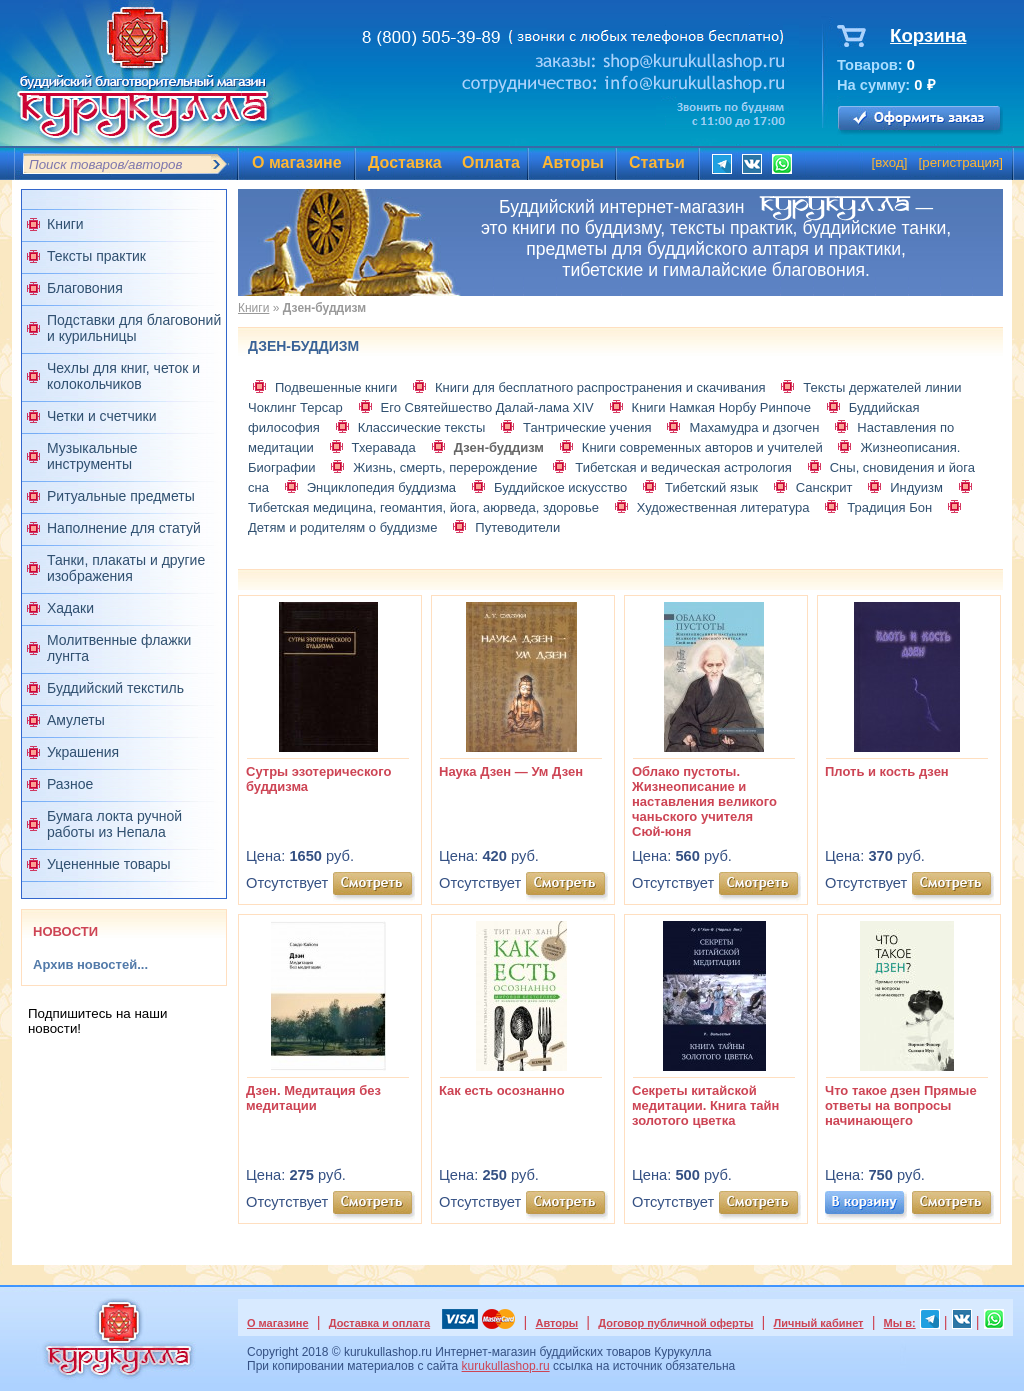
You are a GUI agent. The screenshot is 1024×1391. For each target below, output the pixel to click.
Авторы (573, 162)
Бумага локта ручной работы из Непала (114, 824)
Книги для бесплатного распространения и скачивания (600, 387)
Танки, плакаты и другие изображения (126, 568)
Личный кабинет (819, 1323)
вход (889, 162)
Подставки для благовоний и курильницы (134, 328)
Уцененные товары (109, 864)
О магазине (297, 162)
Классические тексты (422, 427)
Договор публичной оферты (675, 1323)
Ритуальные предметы (121, 496)
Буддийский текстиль (115, 688)
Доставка (405, 162)
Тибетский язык (711, 487)
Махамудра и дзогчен (754, 427)
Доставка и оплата (379, 1323)
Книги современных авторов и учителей (702, 447)
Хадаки (70, 608)
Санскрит (824, 487)
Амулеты (76, 720)
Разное (70, 784)
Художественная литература (723, 507)
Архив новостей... (90, 964)
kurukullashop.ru (506, 1366)
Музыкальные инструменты (92, 456)
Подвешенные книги (336, 387)
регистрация (960, 162)
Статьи (657, 162)
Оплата (491, 162)
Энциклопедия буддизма (381, 487)
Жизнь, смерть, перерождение (445, 467)
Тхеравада (384, 447)
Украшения (83, 752)
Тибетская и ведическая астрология (683, 467)
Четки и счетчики (102, 416)
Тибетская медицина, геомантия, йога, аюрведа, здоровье (423, 507)
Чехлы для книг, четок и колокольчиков (123, 376)
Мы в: (900, 1323)
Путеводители (517, 527)
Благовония (85, 288)
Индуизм (916, 487)
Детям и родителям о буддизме (342, 527)
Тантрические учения (587, 427)
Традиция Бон (889, 507)
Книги (65, 224)
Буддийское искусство (560, 487)
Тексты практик (96, 256)
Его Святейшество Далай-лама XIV (487, 407)
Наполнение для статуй (124, 528)
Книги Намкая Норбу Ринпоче (721, 407)
